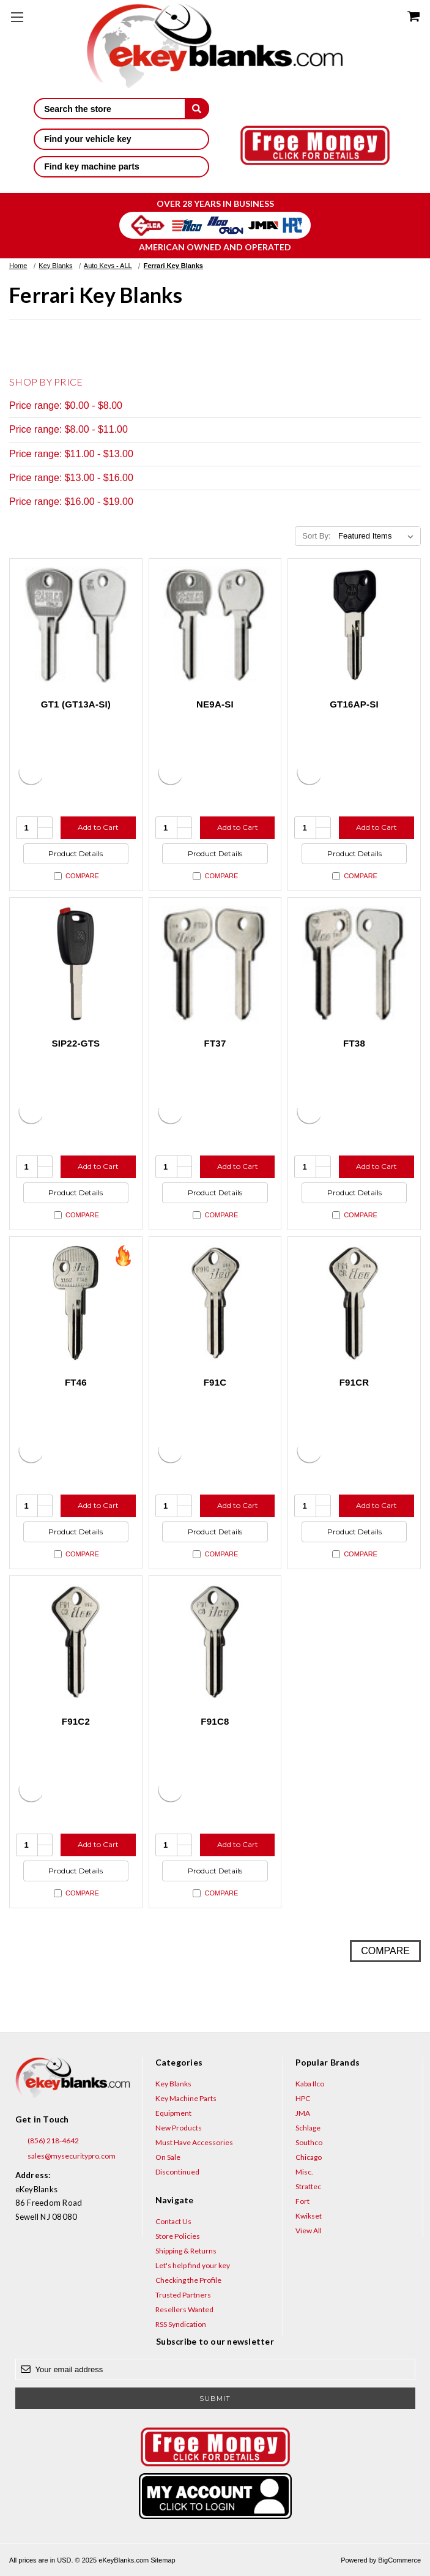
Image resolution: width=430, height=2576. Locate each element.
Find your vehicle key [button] (121, 139)
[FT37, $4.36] (215, 964)
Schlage (308, 2127)
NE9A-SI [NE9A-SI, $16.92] (215, 704)
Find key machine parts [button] (121, 166)
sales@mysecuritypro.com (65, 2156)
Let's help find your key (192, 2265)
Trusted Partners (183, 2294)
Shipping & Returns (186, 2250)
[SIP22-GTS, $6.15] (76, 964)
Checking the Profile (188, 2280)
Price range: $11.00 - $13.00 (71, 454)
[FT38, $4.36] (354, 964)
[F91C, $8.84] (215, 1303)
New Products (178, 2127)
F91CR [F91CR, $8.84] (354, 1382)
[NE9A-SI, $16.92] (215, 625)
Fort (302, 2201)
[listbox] (378, 536)
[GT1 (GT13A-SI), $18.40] (76, 625)
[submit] (197, 108)
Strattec (308, 2186)
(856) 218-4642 (47, 2141)
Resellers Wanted (184, 2309)
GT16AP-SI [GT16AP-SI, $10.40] (354, 704)
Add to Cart (98, 827)
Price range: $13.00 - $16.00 (71, 477)
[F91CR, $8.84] (354, 1303)
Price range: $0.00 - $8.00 (65, 405)
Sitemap (162, 2560)
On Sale (167, 2157)
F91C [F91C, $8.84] (215, 1382)
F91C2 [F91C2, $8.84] (76, 1721)
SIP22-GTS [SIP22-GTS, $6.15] (75, 1043)
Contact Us (173, 2221)
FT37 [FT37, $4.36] (215, 1043)
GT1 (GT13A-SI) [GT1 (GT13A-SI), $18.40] (76, 704)
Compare (76, 876)
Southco (308, 2142)
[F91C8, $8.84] (215, 1642)
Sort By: (316, 535)
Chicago (308, 2157)
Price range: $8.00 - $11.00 (68, 429)
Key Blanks (173, 2083)
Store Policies (177, 2236)
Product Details (75, 853)
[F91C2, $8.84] (76, 1642)
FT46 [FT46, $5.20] (76, 1382)
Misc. (304, 2171)
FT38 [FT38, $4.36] (354, 1043)
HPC (302, 2098)
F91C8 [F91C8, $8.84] (215, 1721)
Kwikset (308, 2215)
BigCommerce (399, 2560)
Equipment (173, 2113)
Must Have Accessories (194, 2142)
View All (308, 2230)
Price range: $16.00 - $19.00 (71, 501)
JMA (302, 2113)
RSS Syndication (180, 2324)
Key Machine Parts (186, 2098)
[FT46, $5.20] (76, 1303)
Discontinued (177, 2171)
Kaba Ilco (309, 2083)
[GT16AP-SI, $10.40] (354, 625)
